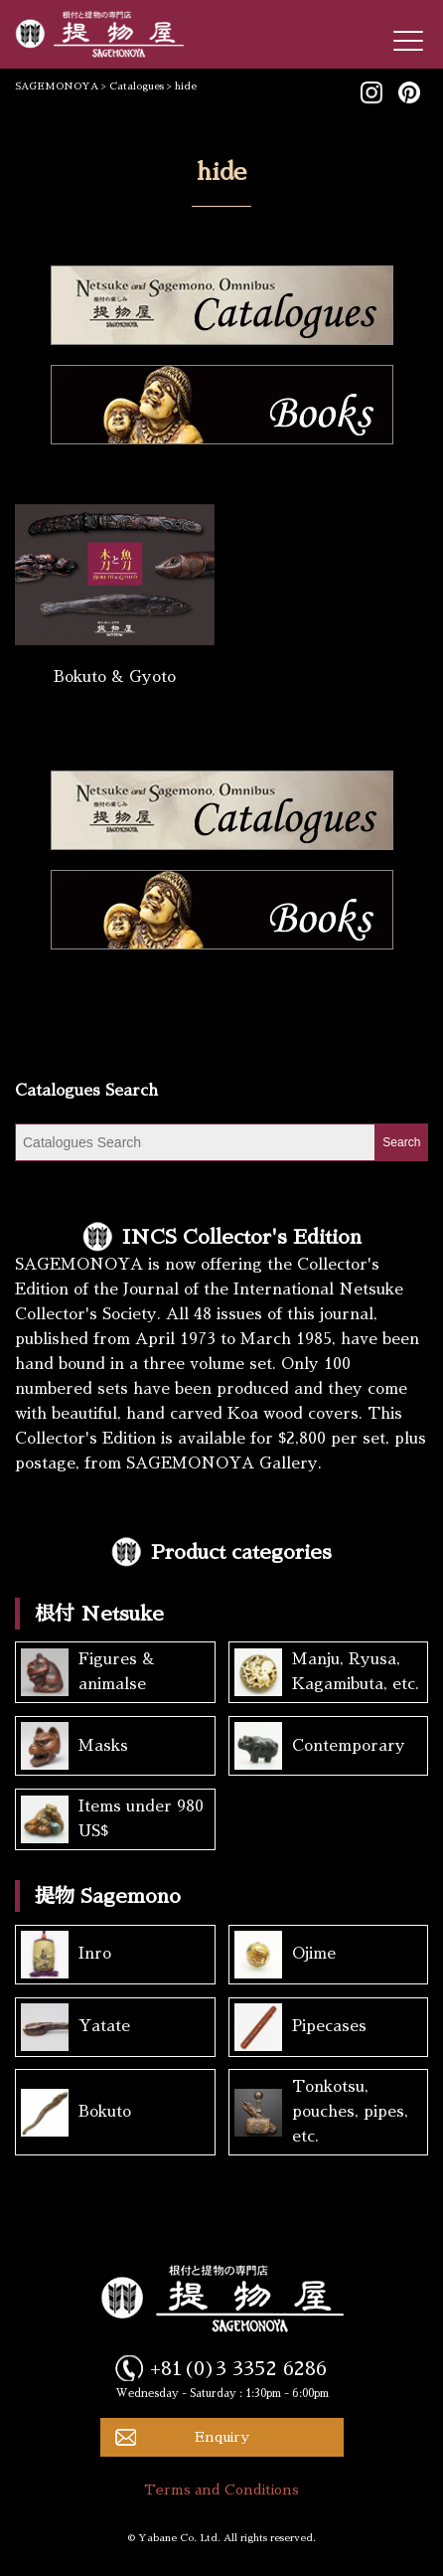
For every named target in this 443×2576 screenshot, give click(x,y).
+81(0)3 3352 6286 (238, 2368)
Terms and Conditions (221, 2489)
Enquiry (222, 2437)
